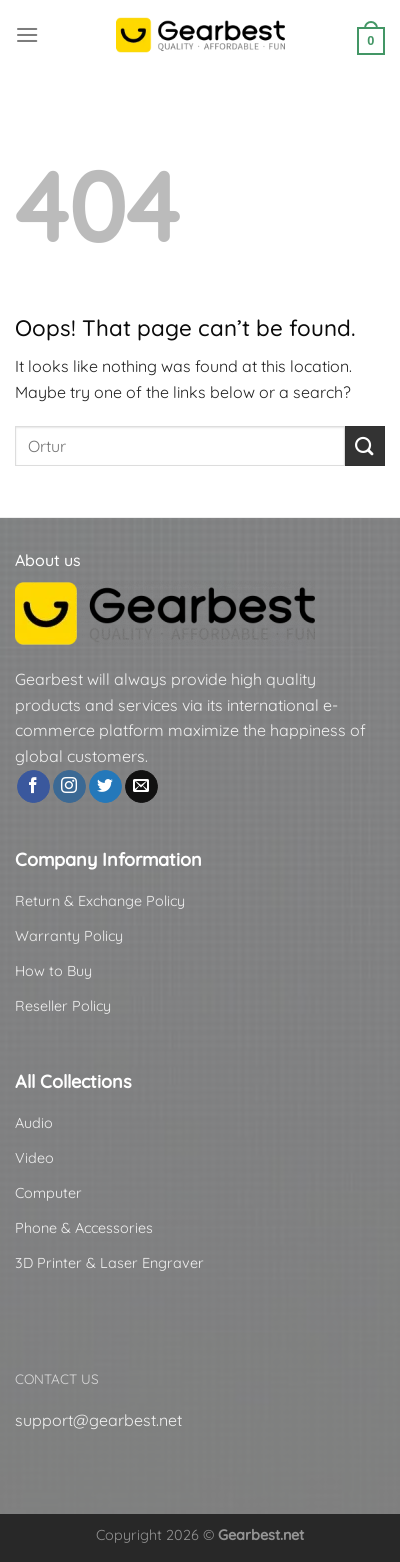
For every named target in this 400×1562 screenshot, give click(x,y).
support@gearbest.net (98, 1420)
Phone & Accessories (84, 1228)
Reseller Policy (63, 1006)
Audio (34, 1123)
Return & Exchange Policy (100, 901)
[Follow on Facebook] (33, 787)
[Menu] (27, 34)
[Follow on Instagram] (69, 787)
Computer (48, 1193)
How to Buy (53, 971)
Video (34, 1158)
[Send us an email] (141, 787)
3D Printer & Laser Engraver (109, 1263)
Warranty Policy (69, 936)
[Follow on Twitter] (105, 787)
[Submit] (365, 445)
